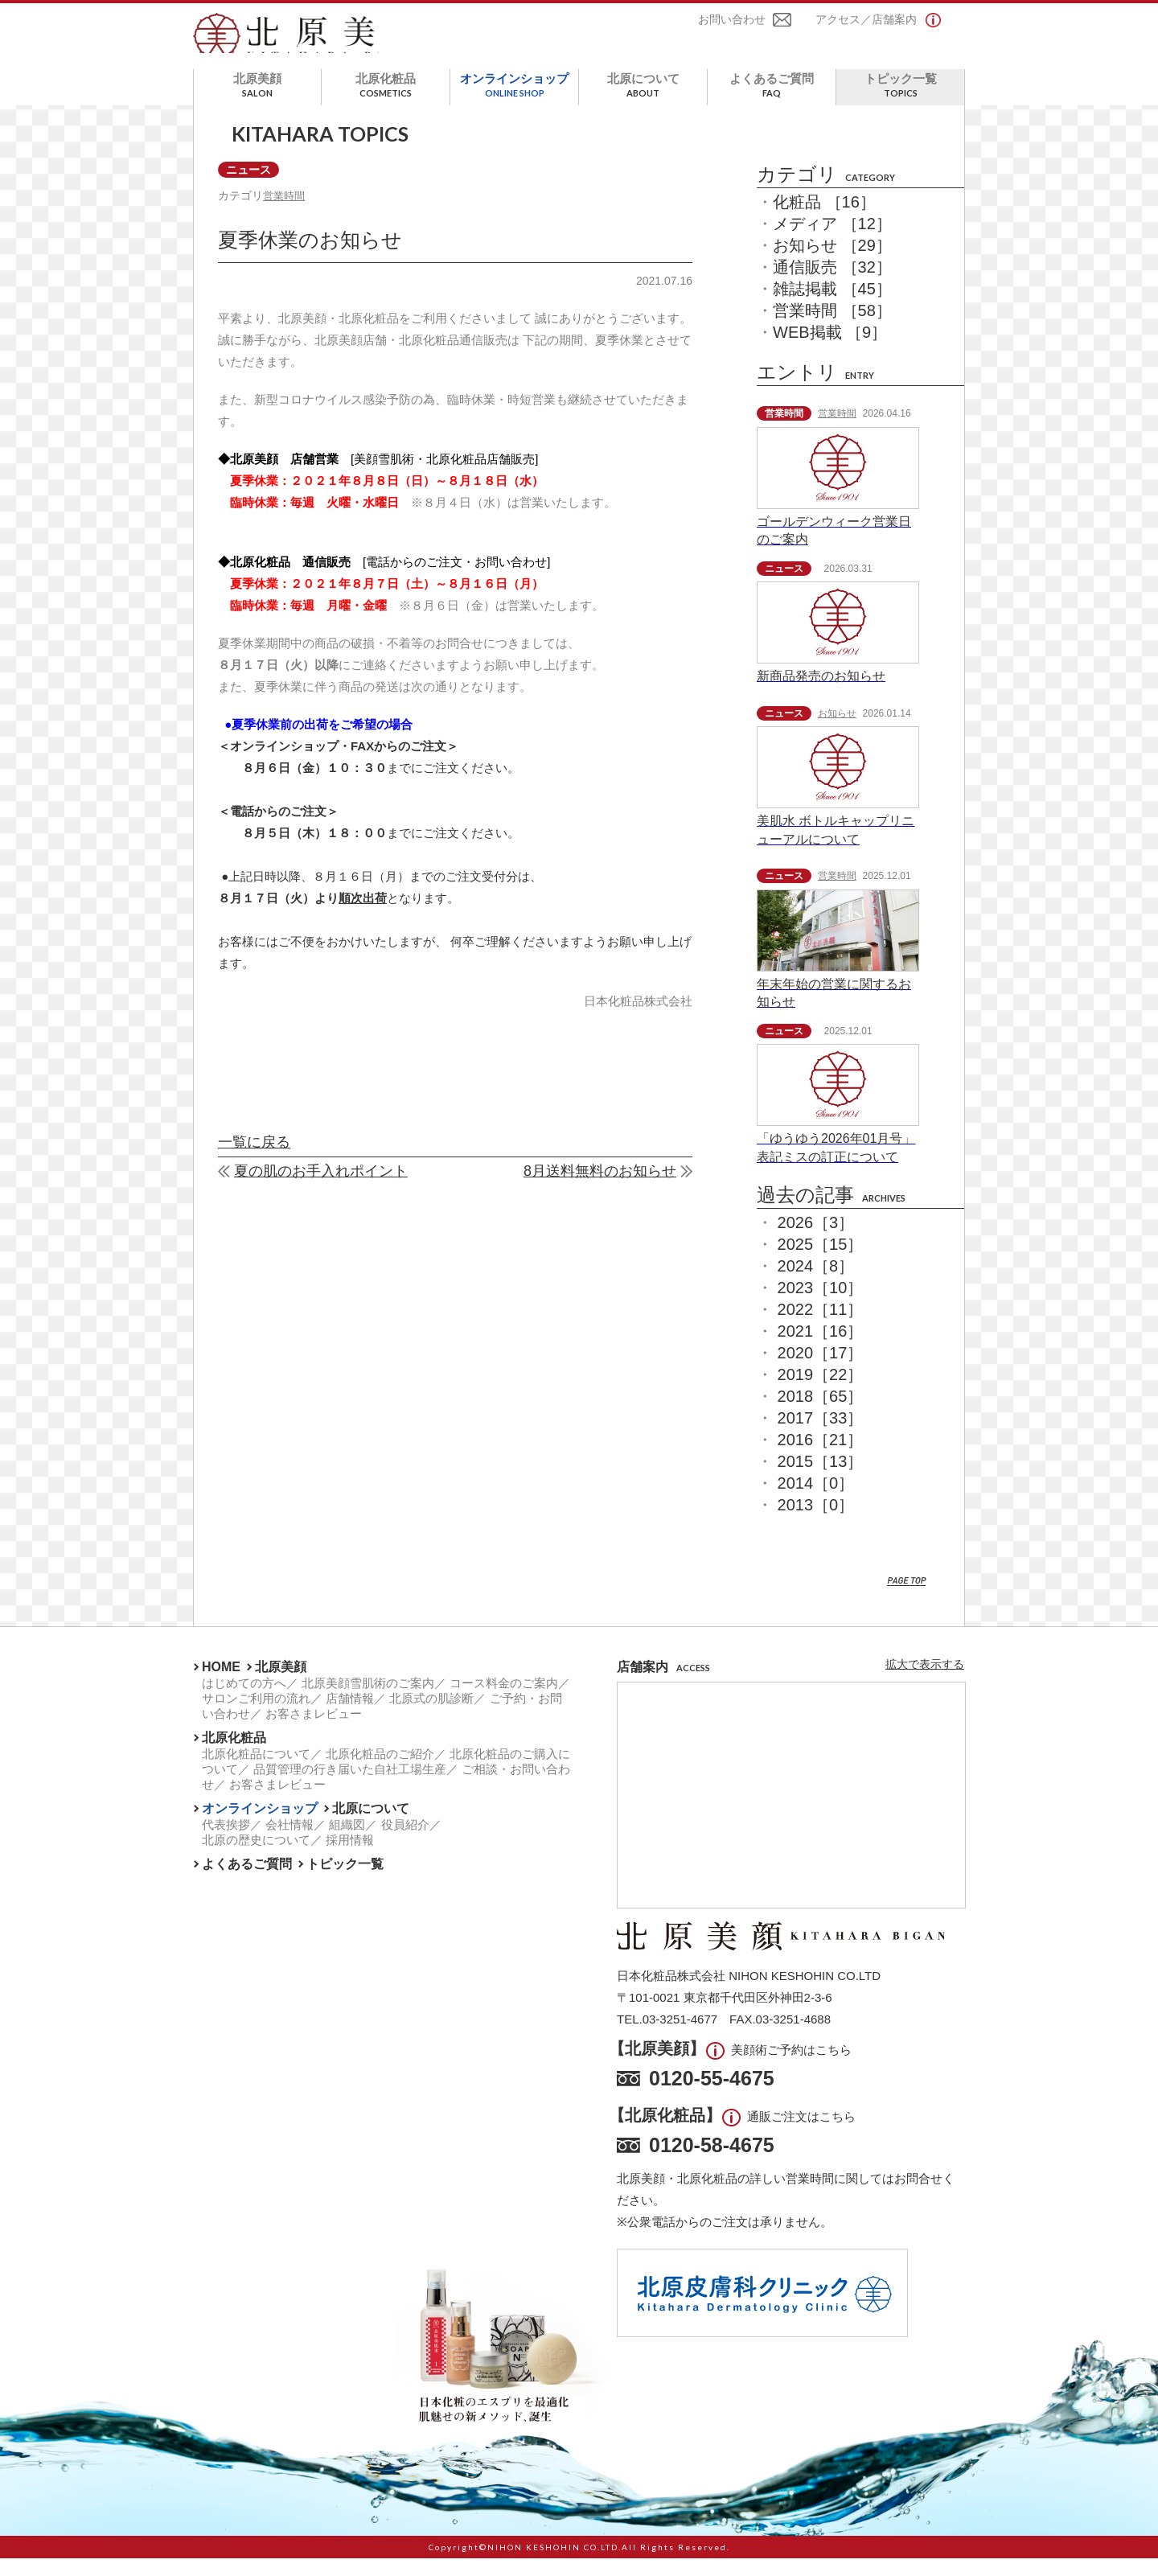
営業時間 (288, 215)
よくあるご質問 (772, 102)
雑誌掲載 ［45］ (832, 307)
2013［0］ (816, 1522)
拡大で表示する (924, 1681)
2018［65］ (821, 1414)
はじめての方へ (244, 1700)
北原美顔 (257, 102)
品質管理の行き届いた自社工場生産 (349, 1786)
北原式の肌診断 (431, 1716)
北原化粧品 (386, 102)
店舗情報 (350, 1716)
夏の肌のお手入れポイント (321, 1192)
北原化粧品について (256, 1771)
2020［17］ (821, 1370)
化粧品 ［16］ (824, 220)
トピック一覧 (900, 102)
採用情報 (350, 1857)
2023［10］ (821, 1305)
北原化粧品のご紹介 (380, 1771)
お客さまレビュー (313, 1731)
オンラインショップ (514, 102)
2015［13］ (821, 1479)
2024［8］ (816, 1283)
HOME (221, 1684)
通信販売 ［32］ (832, 285)
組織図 (347, 1842)
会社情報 (289, 1842)
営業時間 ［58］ (832, 329)
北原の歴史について (256, 1857)
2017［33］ (821, 1435)
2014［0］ (816, 1501)
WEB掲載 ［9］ (830, 350)
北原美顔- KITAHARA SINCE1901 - (308, 43)
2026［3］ (816, 1240)
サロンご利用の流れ (256, 1716)
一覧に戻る (254, 1163)
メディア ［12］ (832, 242)
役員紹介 (405, 1842)
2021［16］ (821, 1349)
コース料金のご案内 (504, 1700)
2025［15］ (821, 1262)
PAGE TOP (906, 1599)
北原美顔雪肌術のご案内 (368, 1700)
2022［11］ (821, 1327)
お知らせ (837, 731)
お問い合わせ (732, 22)
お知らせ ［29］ (832, 264)
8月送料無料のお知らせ (600, 1192)
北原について (643, 102)
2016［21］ (821, 1457)
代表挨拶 (226, 1842)
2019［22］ (821, 1392)
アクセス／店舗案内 (866, 22)
